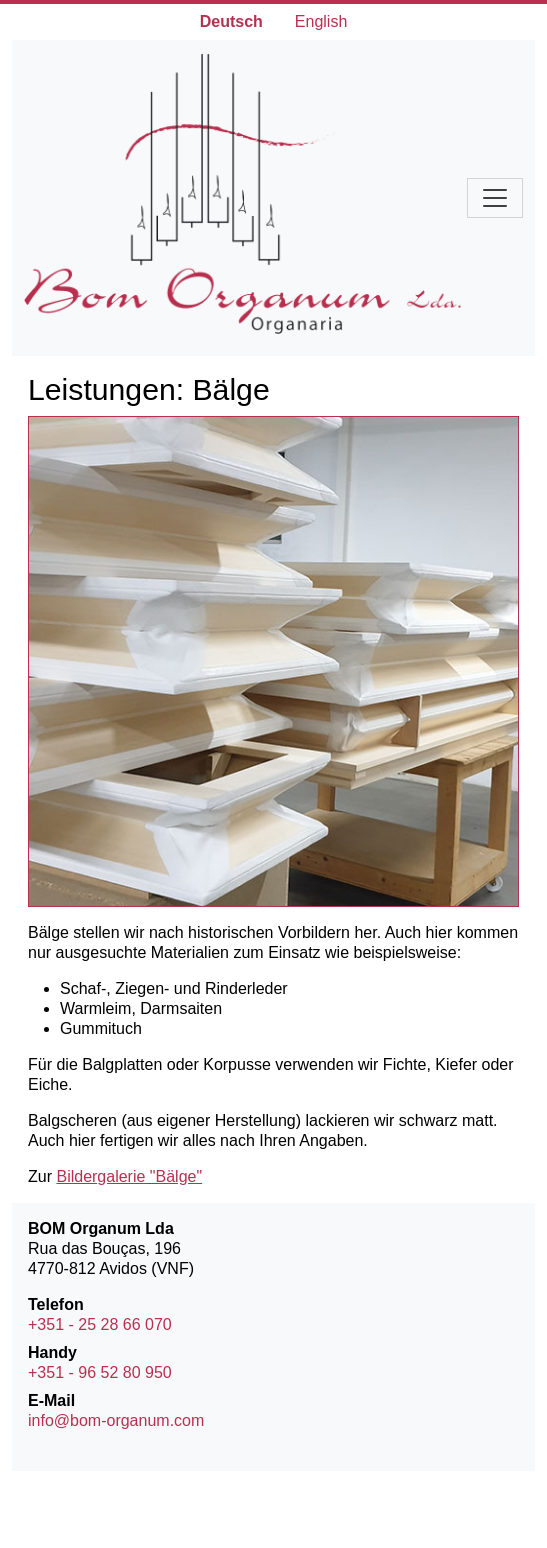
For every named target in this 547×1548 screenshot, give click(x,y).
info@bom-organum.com (116, 1420)
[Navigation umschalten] (495, 198)
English (321, 21)
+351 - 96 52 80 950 (100, 1372)
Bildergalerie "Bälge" (129, 1176)
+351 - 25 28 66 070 (100, 1324)
